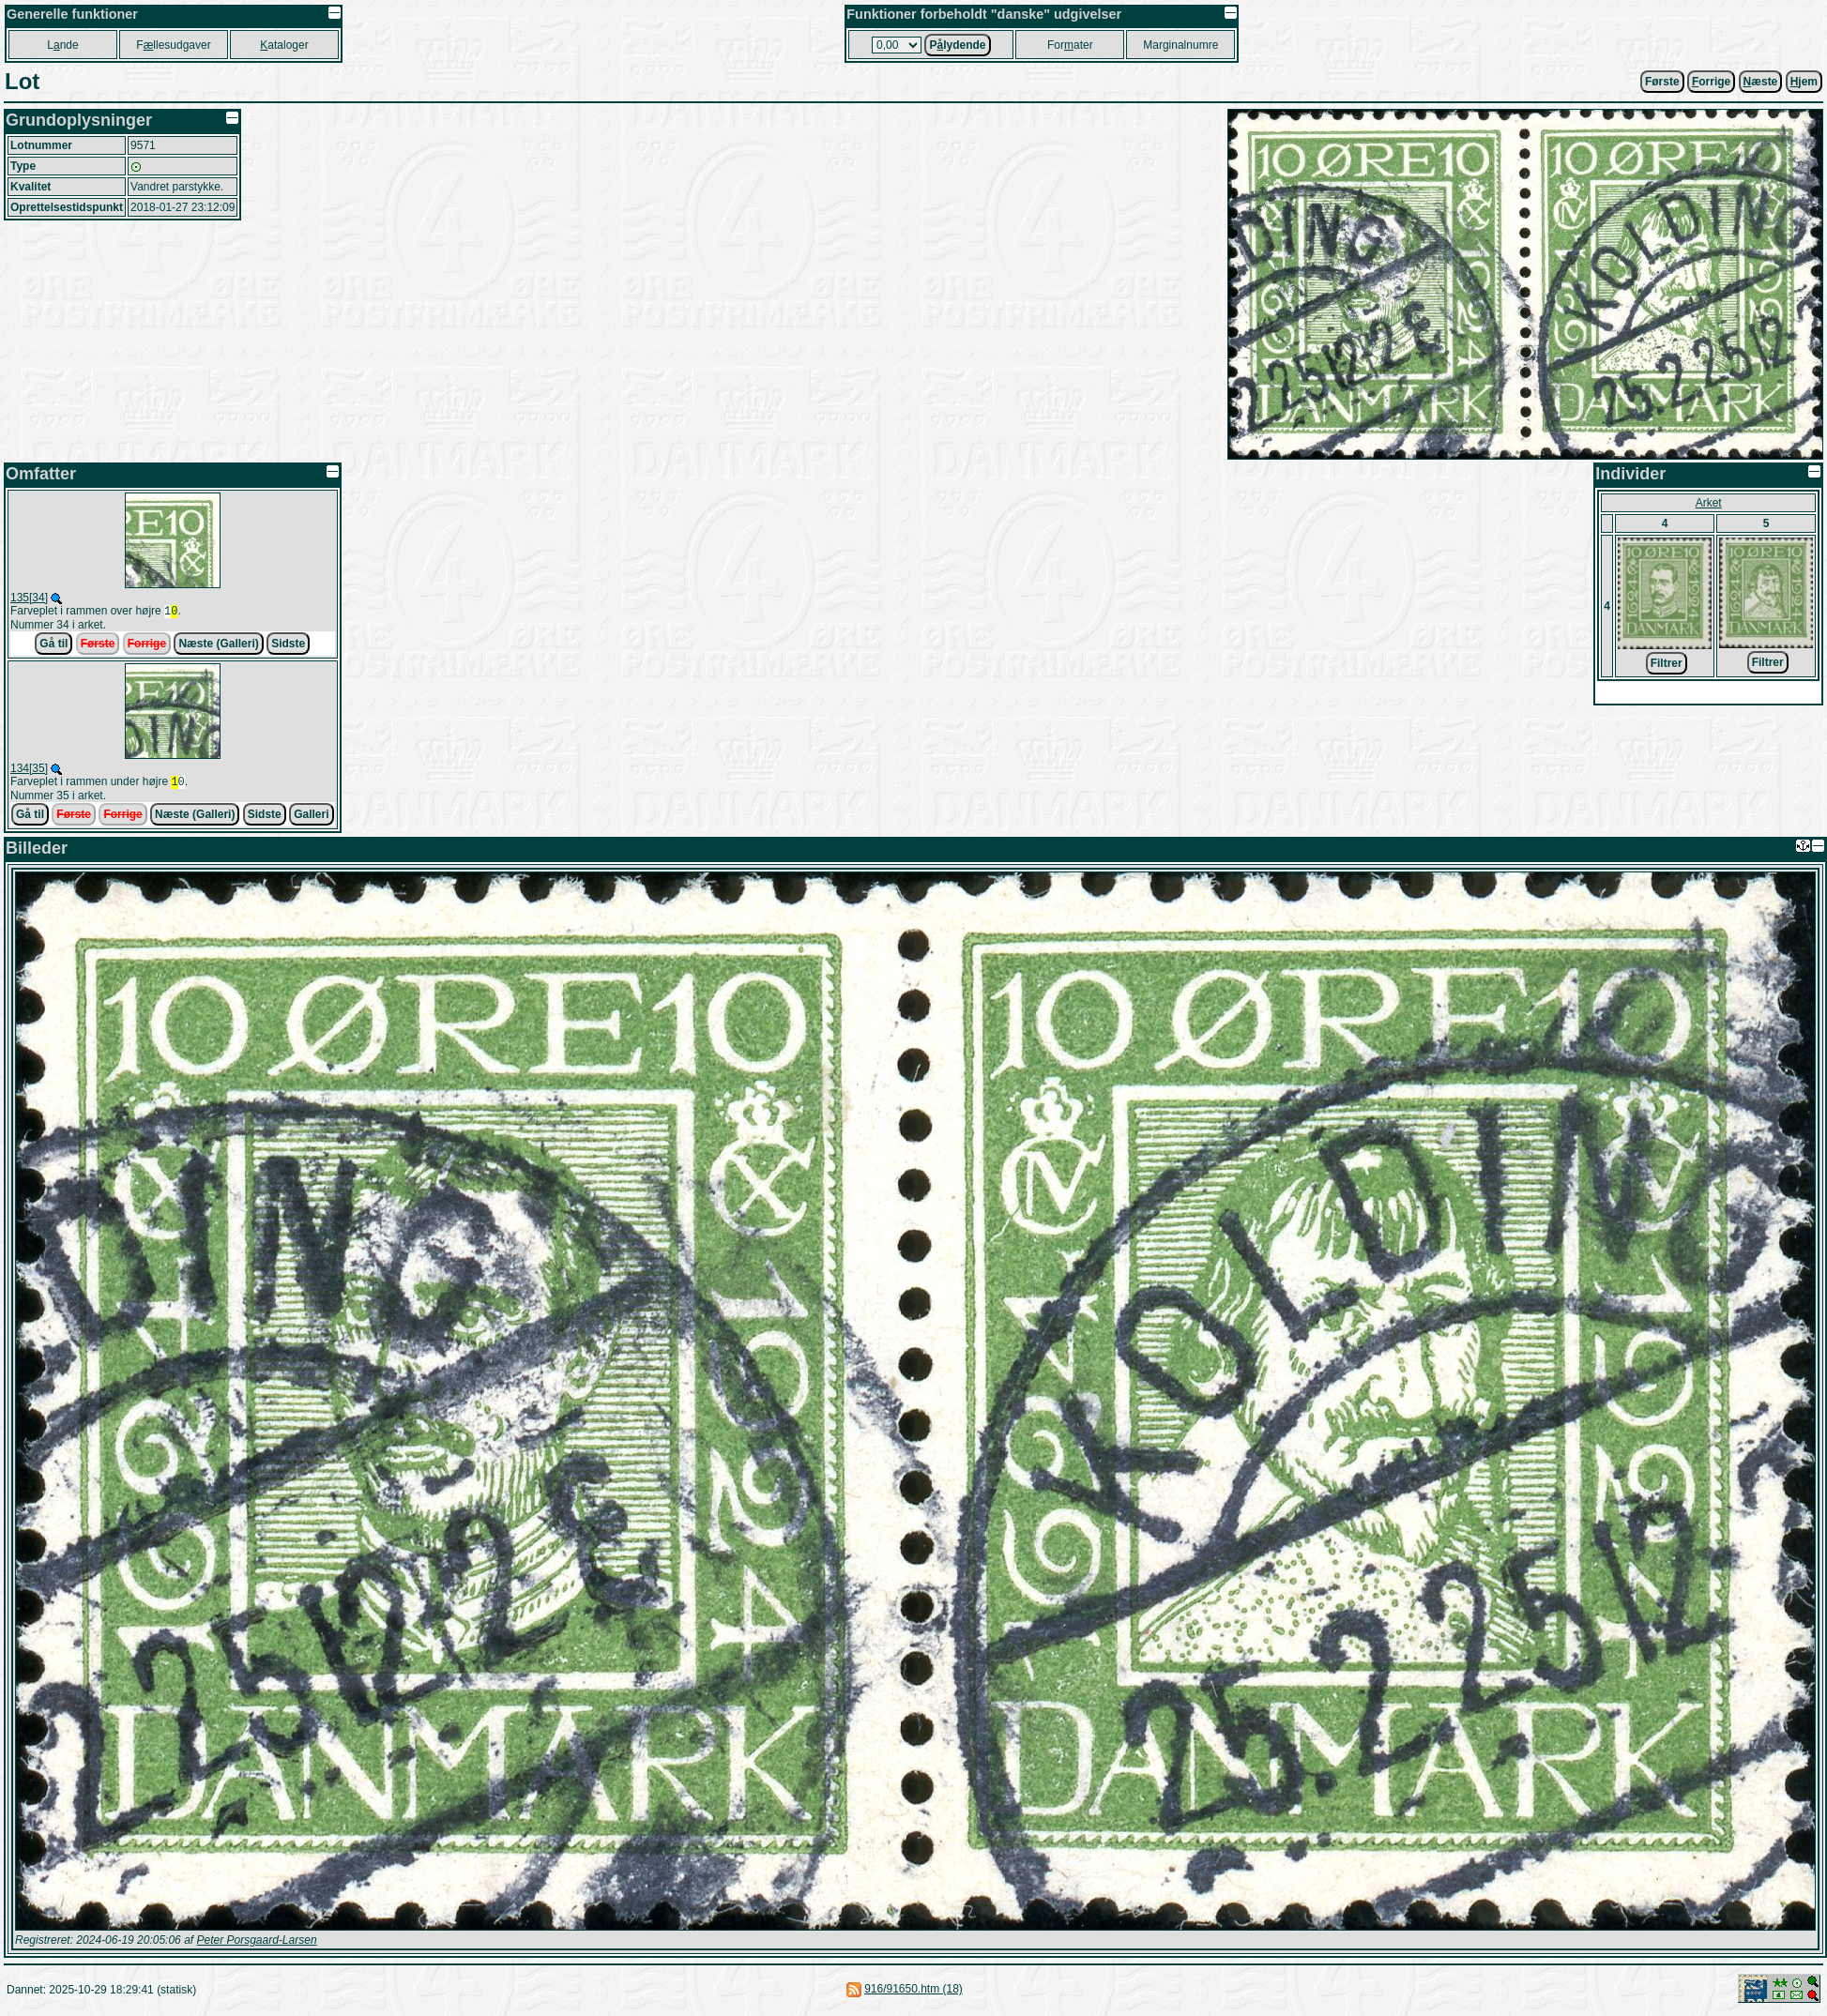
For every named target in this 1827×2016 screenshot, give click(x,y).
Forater (1070, 45)
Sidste (288, 645)
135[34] (29, 597)
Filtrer (1666, 663)
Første (1662, 81)
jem (1804, 81)
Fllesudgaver (173, 45)
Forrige (147, 645)
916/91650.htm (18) (913, 1992)
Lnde (62, 45)
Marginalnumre (1180, 45)
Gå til (53, 645)
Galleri (311, 818)
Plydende (957, 45)
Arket (1709, 502)
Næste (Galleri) (218, 645)
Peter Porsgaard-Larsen (256, 1943)
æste (1760, 81)
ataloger (284, 45)
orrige (1711, 81)
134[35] (29, 770)
